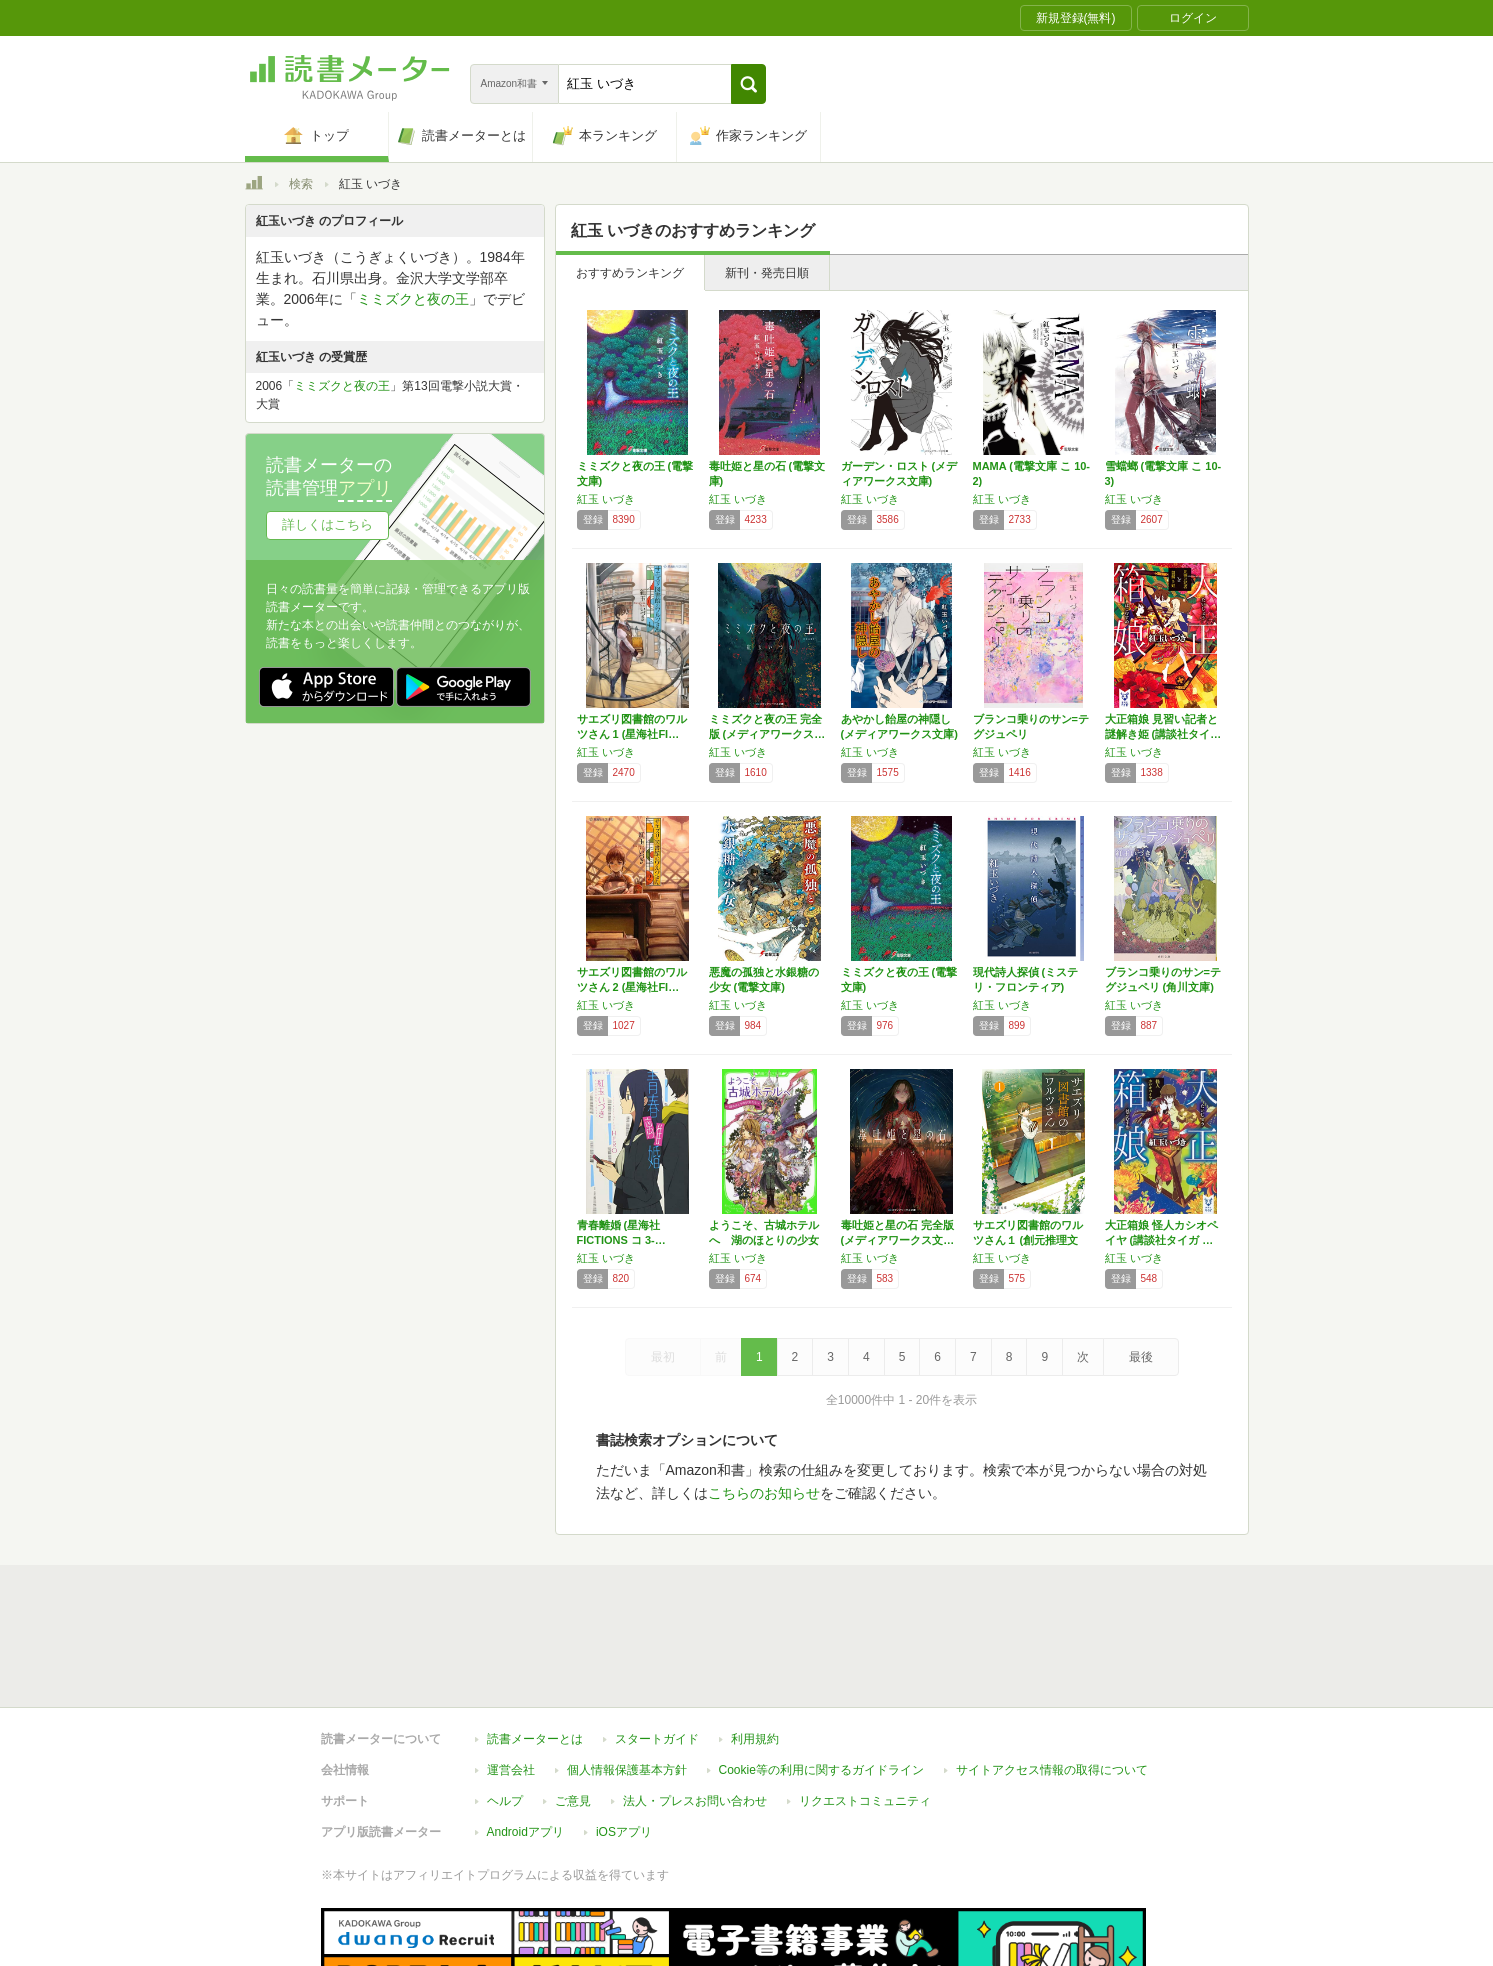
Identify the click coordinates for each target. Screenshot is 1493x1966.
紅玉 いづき (606, 499)
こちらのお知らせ (764, 1493)
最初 (663, 1357)
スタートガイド (657, 1647)
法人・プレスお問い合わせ (695, 1709)
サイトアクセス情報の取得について (1052, 1678)
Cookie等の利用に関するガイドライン (821, 1678)
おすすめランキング (630, 273)
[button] (748, 84)
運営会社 (511, 1678)
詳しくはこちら (327, 524)
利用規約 (755, 1647)
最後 (1141, 1357)
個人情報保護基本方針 (627, 1678)
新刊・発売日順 (767, 273)
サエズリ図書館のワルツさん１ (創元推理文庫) (1028, 1240)
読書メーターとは (535, 1647)
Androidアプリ (525, 1740)
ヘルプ (505, 1709)
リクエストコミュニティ (865, 1709)
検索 (301, 184)
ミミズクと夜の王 (413, 299)
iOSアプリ (624, 1740)
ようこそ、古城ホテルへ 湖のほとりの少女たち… (764, 1240)
